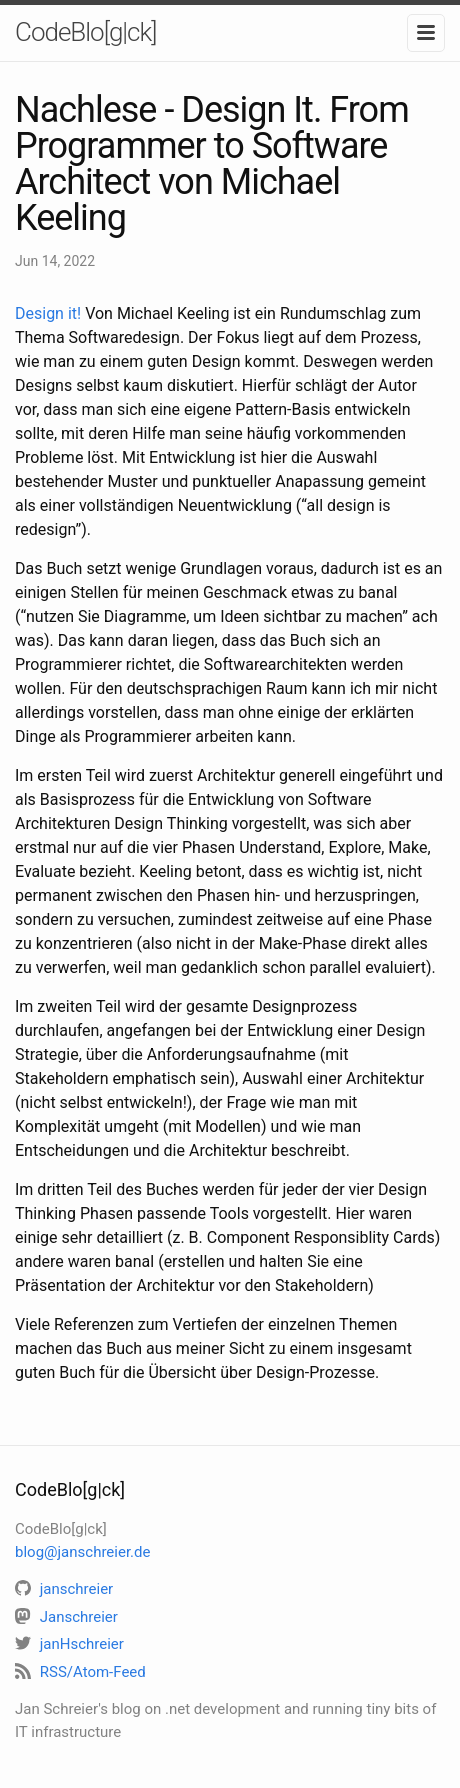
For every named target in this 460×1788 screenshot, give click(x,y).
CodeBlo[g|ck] (85, 32)
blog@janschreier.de (82, 1552)
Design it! (48, 313)
